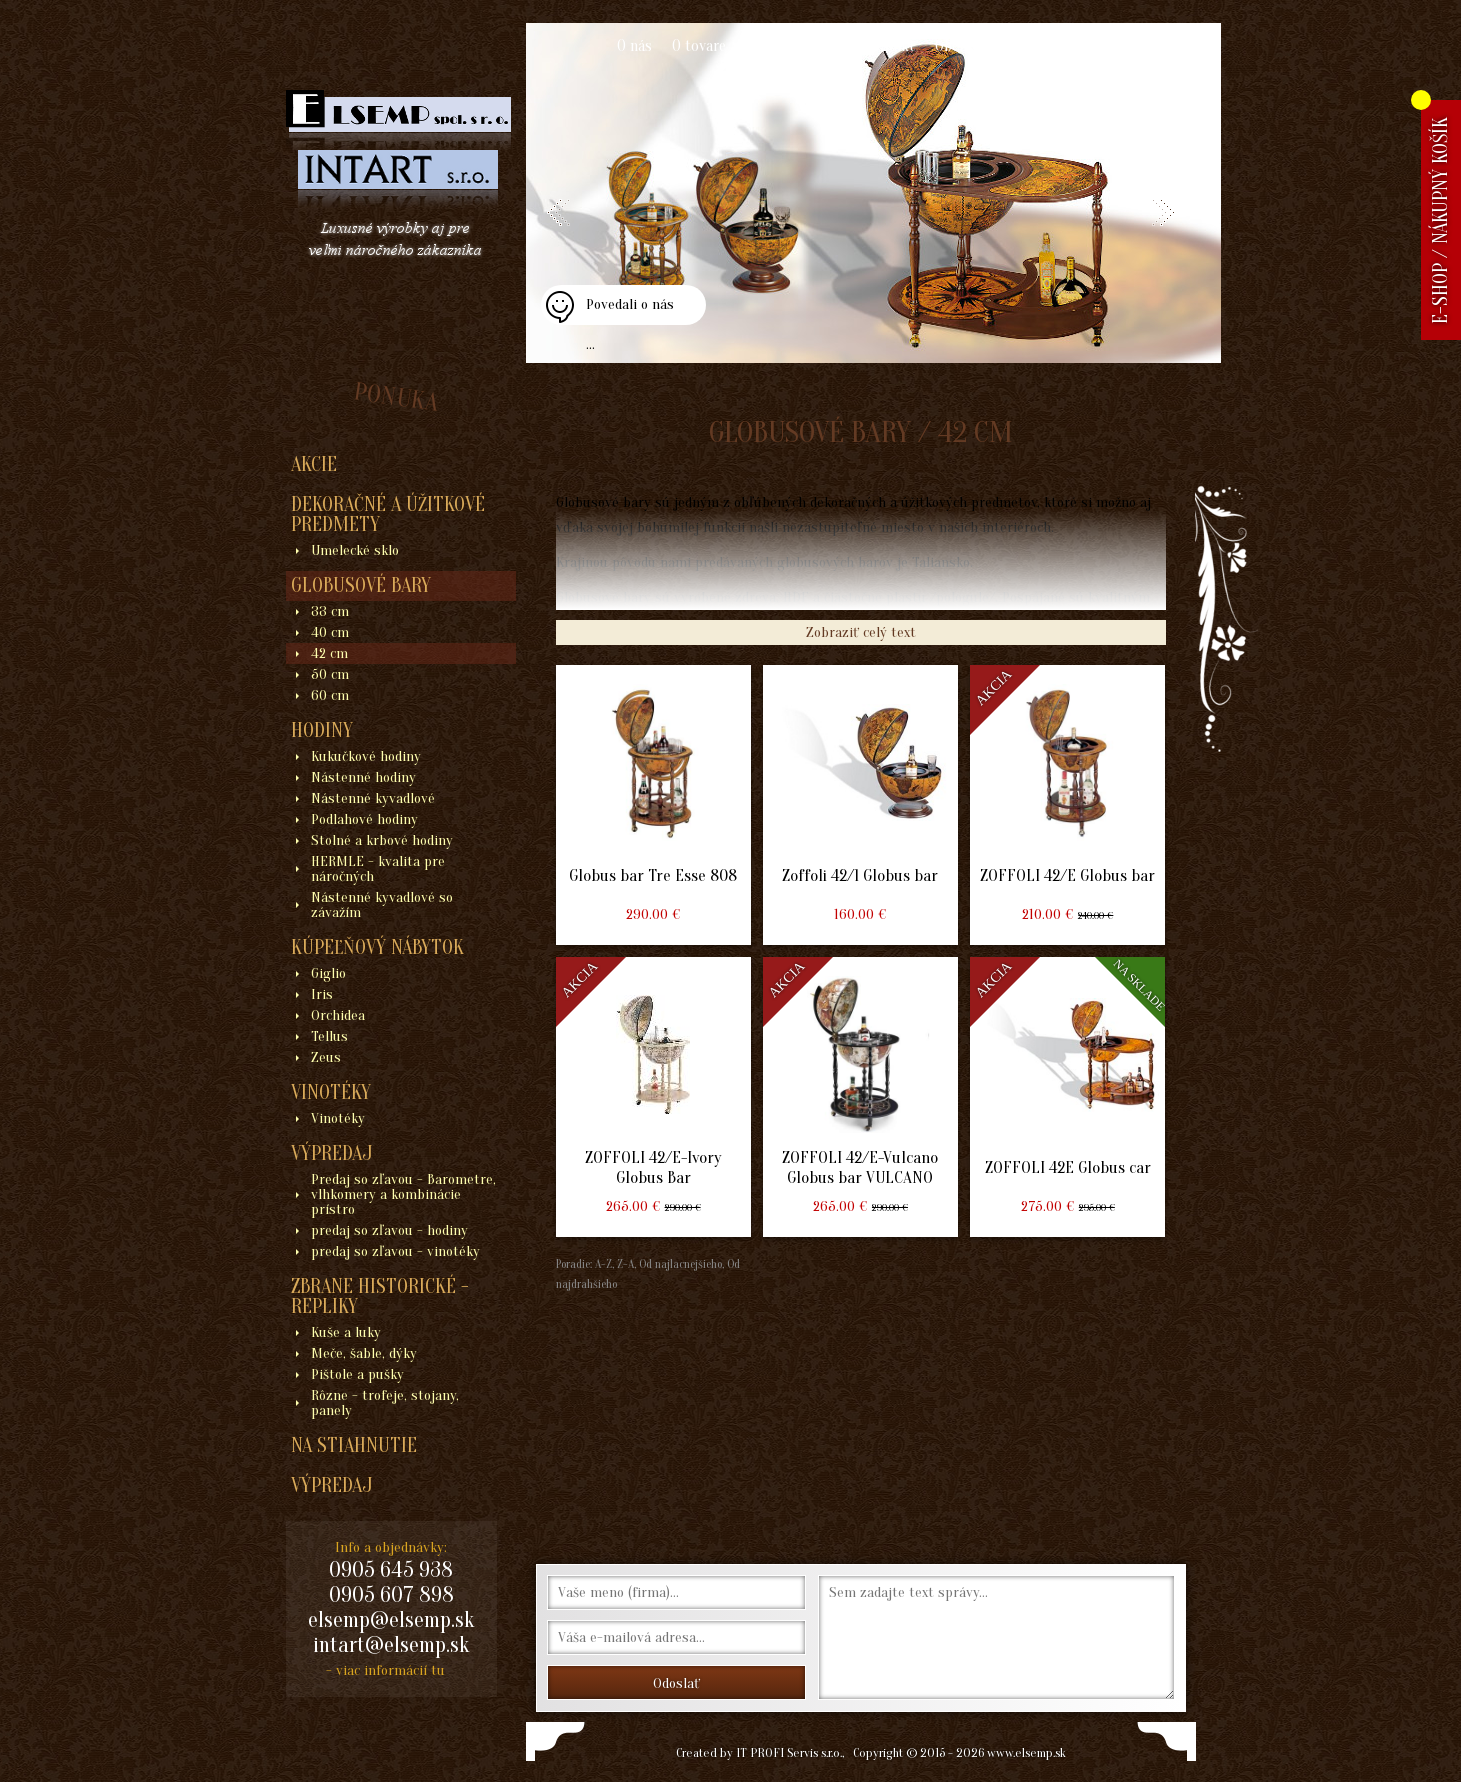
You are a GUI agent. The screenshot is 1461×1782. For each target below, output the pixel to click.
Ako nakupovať (794, 46)
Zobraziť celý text (861, 632)
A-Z (602, 1264)
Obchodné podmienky (1004, 46)
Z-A (625, 1264)
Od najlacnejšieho (679, 1264)
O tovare (699, 46)
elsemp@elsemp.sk (391, 1620)
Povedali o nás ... (630, 310)
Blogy (1112, 46)
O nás (634, 46)
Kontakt (889, 46)
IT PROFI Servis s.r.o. (789, 1752)
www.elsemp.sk (1026, 1752)
